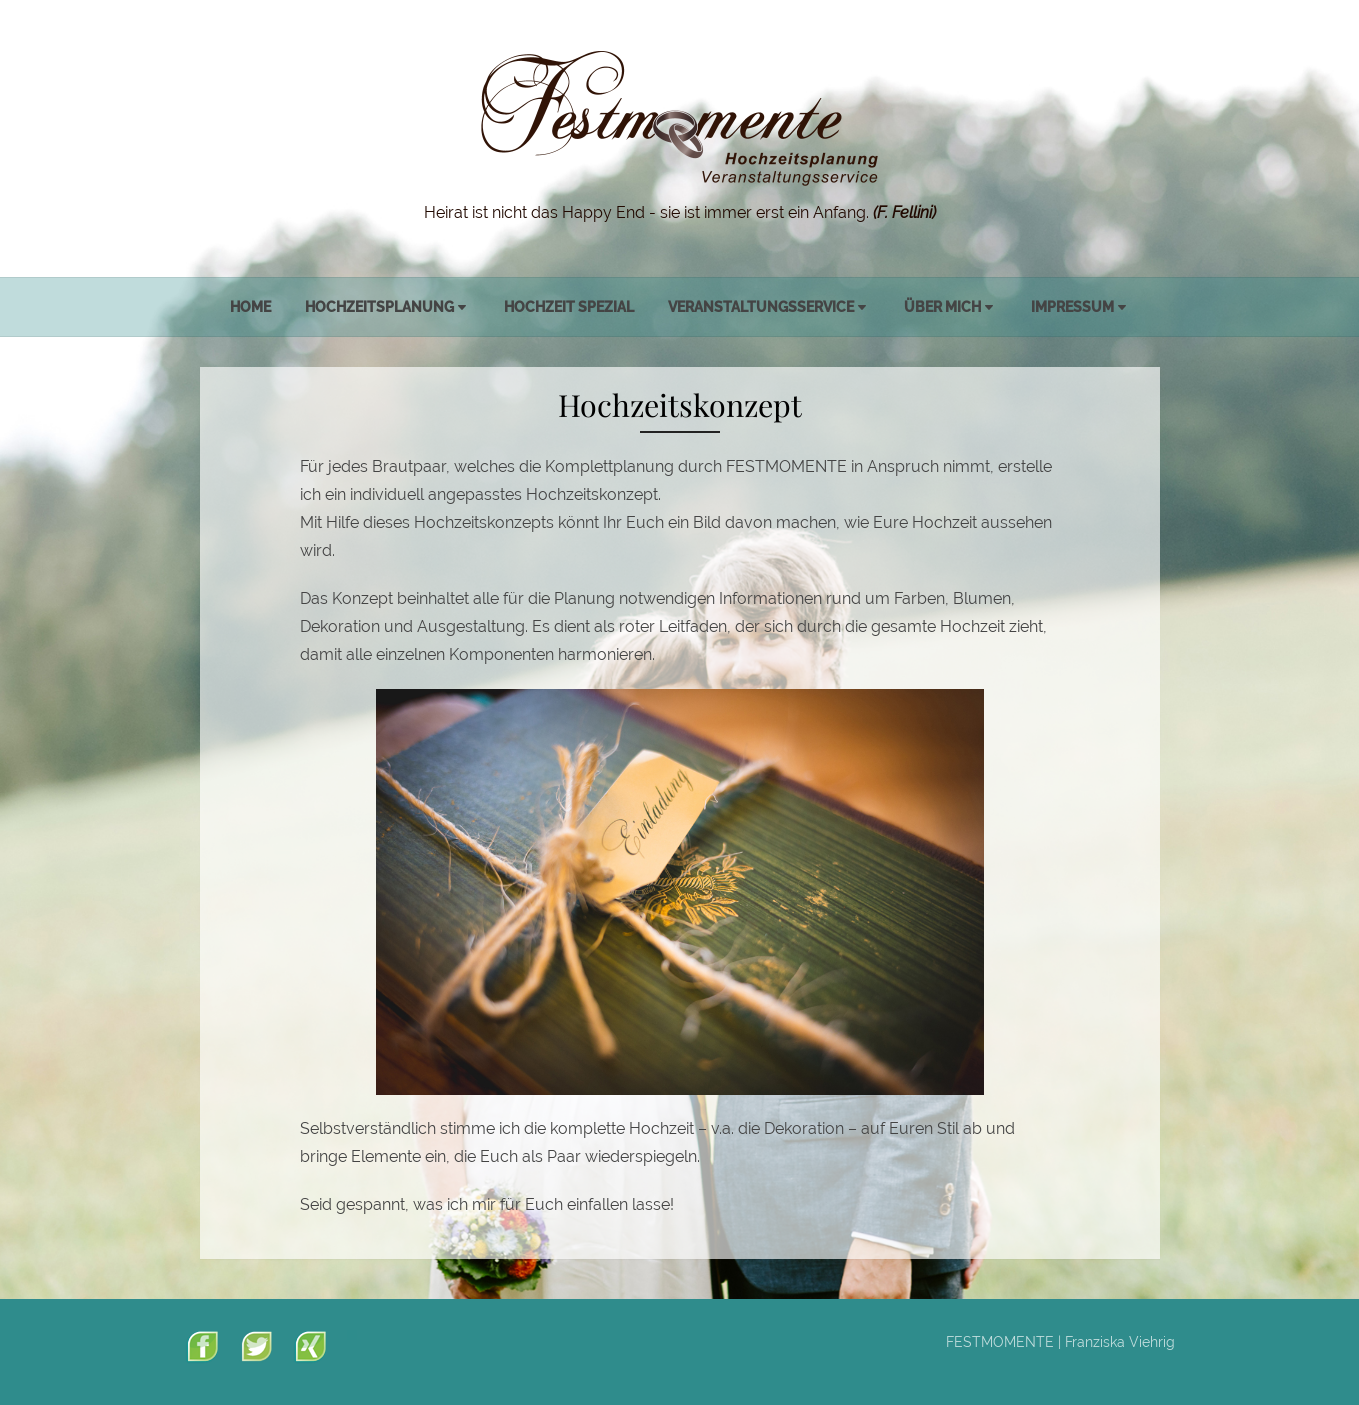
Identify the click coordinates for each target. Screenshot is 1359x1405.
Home (250, 307)
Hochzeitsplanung (379, 307)
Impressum (1072, 307)
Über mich (942, 307)
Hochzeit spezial (569, 307)
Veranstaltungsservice (761, 307)
